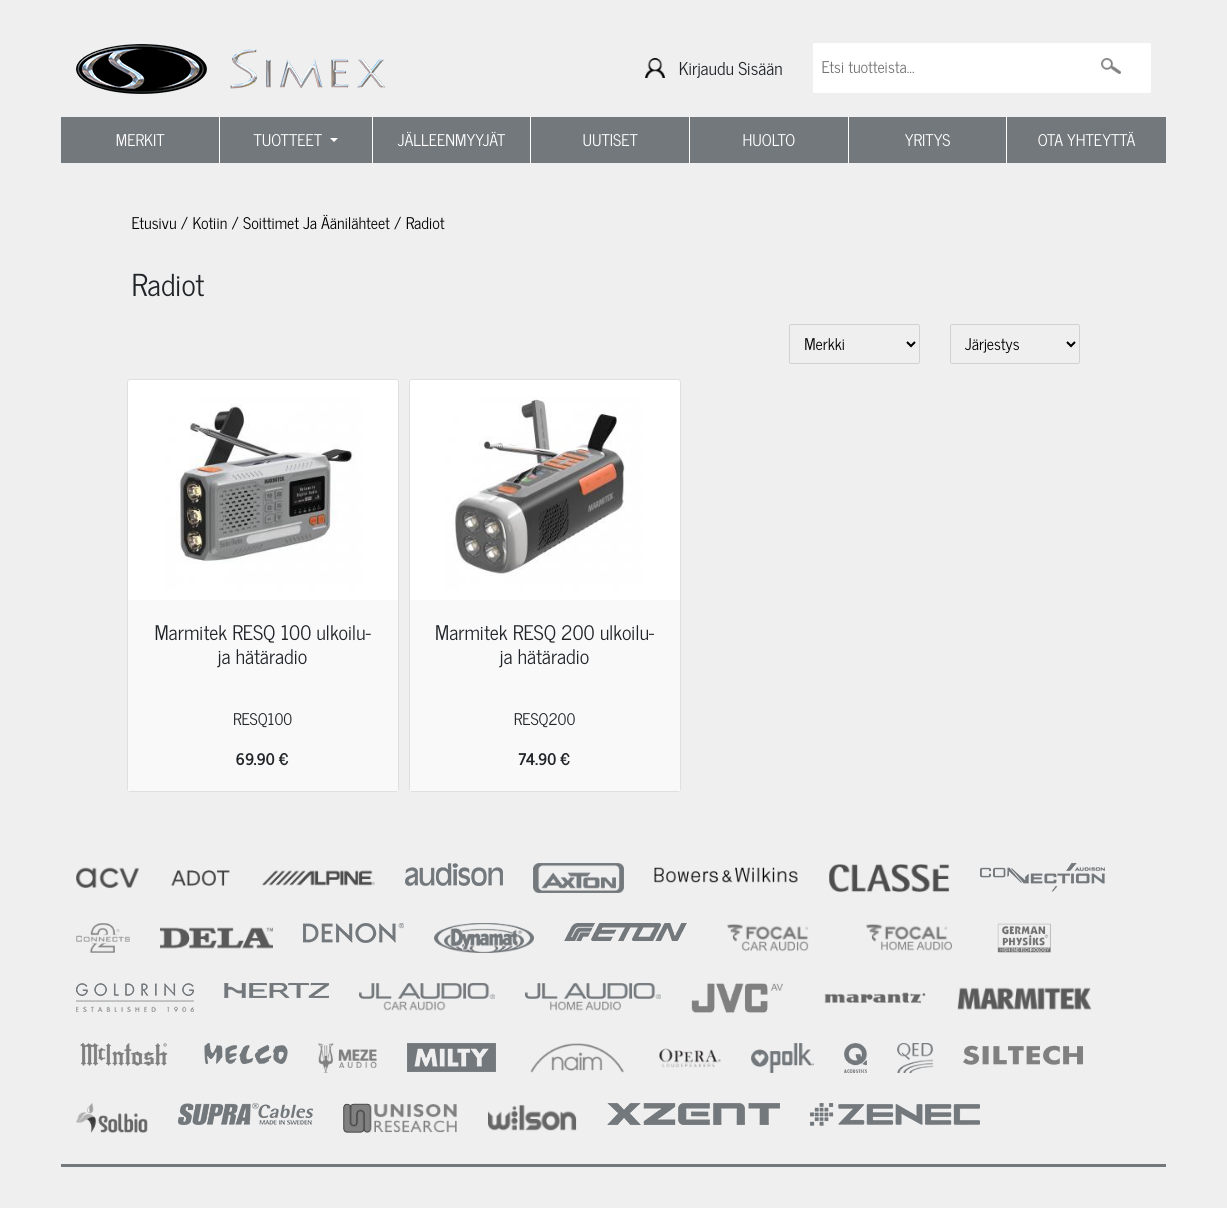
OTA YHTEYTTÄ (1086, 140)
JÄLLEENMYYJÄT (452, 140)
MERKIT (140, 140)
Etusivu (154, 223)
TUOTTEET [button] (290, 140)
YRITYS (928, 140)
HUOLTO (769, 140)
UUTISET (610, 140)
